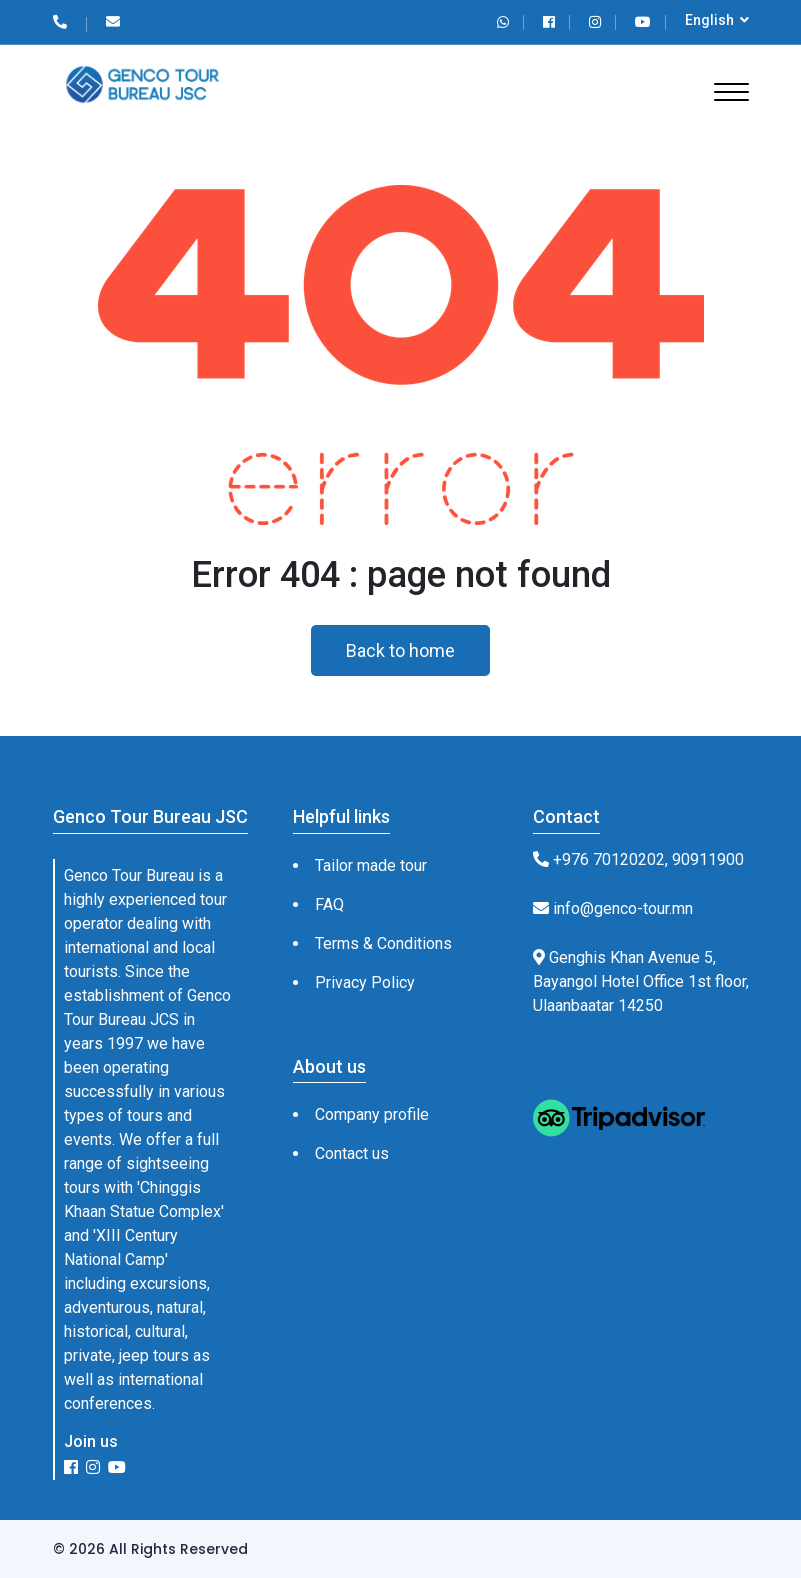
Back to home (400, 650)
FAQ (329, 904)
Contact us (352, 1153)
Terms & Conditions (383, 943)
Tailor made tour (371, 865)
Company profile (372, 1114)
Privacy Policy (365, 982)
